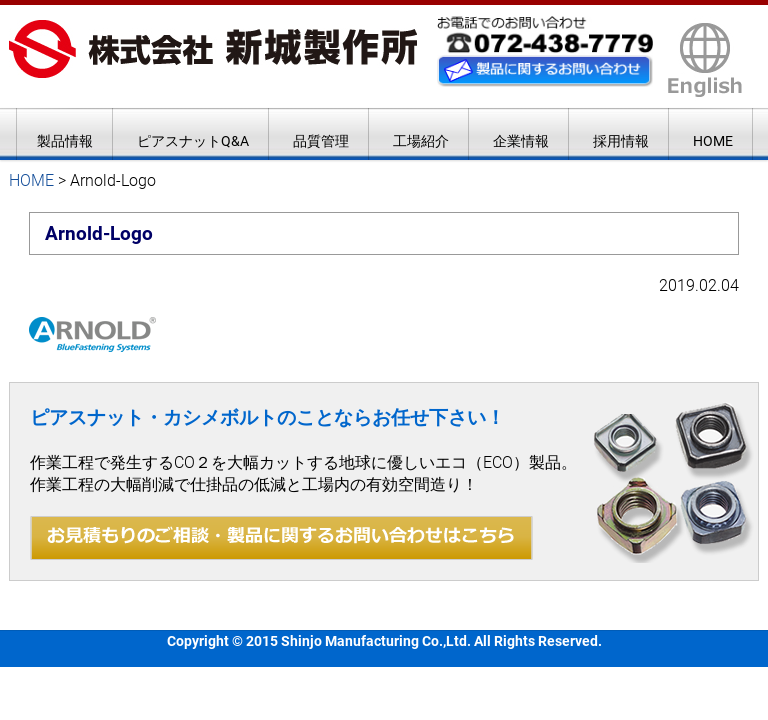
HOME (713, 141)
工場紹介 (421, 141)
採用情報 (621, 141)
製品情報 (65, 141)
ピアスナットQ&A (193, 141)
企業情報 (521, 141)
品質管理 (321, 141)
